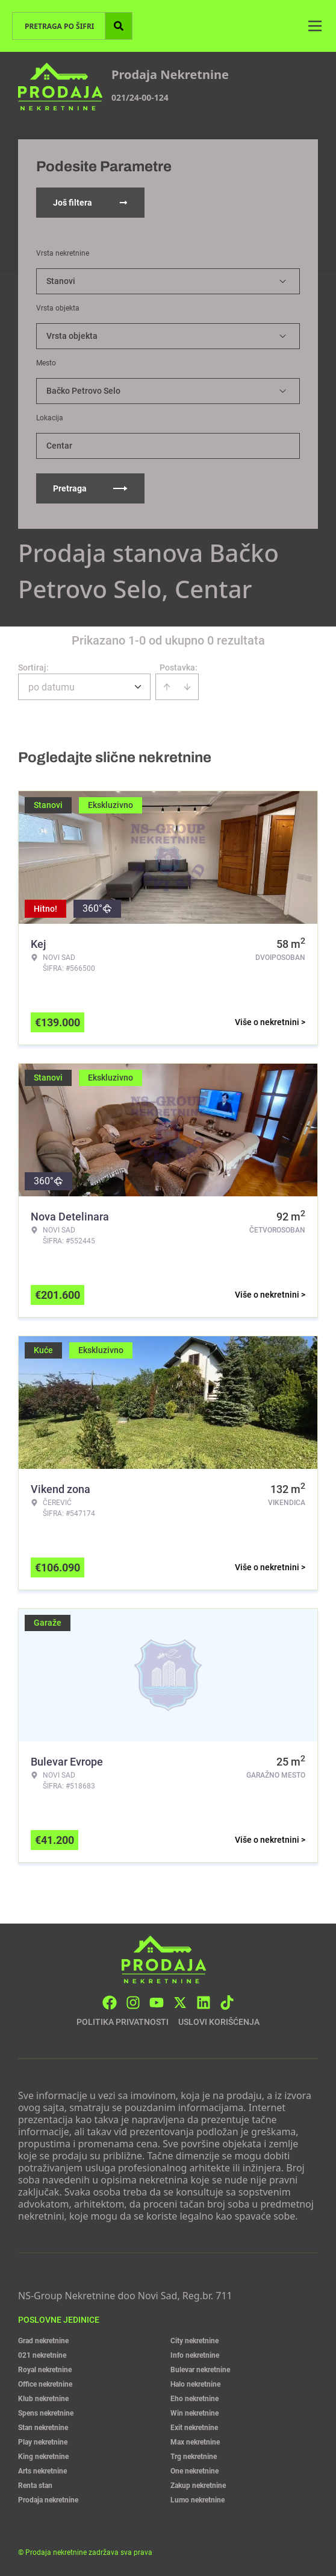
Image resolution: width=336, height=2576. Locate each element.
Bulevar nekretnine (200, 2370)
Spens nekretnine (45, 2413)
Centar (59, 445)
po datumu (51, 687)
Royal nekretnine (45, 2370)
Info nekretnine (194, 2355)
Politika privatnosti (122, 2022)
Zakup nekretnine (198, 2485)
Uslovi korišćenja (219, 2022)
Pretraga (90, 488)
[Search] (118, 26)
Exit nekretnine (194, 2427)
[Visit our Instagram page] (133, 2002)
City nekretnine (194, 2341)
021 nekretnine (42, 2355)
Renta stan (35, 2485)
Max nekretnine (195, 2442)
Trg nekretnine (193, 2456)
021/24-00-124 (140, 97)
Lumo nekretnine (197, 2500)
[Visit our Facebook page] (109, 2002)
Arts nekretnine (42, 2471)
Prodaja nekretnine (48, 2500)
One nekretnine (194, 2471)
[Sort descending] (187, 687)
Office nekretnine (45, 2384)
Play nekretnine (42, 2442)
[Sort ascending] (167, 687)
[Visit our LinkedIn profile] (203, 2002)
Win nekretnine (194, 2413)
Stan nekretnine (43, 2427)
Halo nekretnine (195, 2384)
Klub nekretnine (43, 2398)
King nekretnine (43, 2456)
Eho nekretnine (194, 2398)
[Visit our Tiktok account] (227, 2002)
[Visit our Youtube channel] (156, 2002)
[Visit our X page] (180, 2002)
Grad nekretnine (43, 2341)
